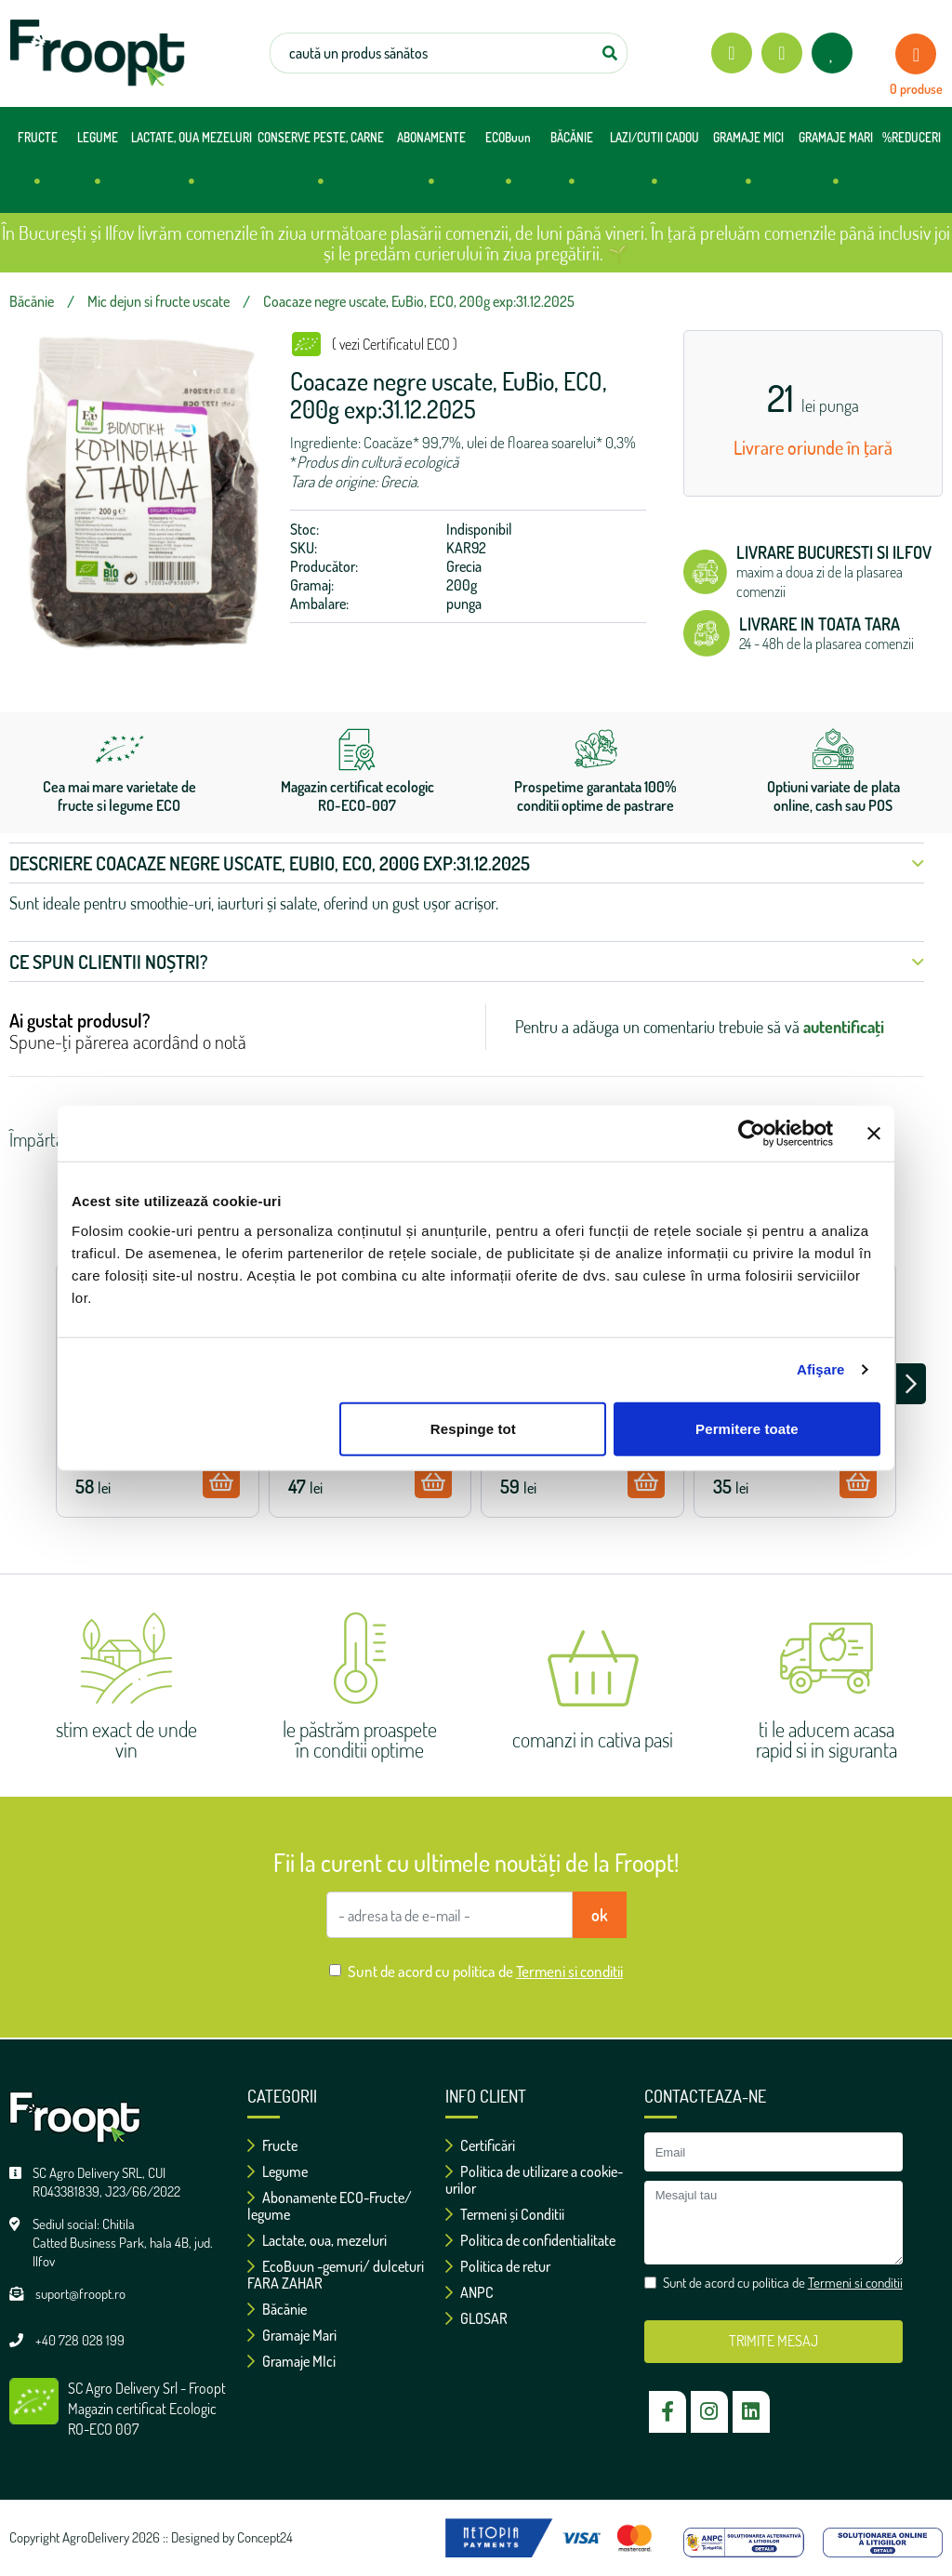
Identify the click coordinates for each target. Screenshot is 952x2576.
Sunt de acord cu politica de (485, 1971)
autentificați (843, 1026)
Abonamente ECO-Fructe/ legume (329, 2206)
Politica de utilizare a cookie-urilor (534, 2180)
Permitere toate (747, 1428)
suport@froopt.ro (80, 2294)
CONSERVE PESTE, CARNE (321, 167)
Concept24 (265, 2537)
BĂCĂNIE (571, 167)
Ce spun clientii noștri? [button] (466, 961)
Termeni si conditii (569, 1971)
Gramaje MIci (291, 2361)
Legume (277, 2171)
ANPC (469, 2292)
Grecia (464, 566)
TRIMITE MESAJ (773, 2340)
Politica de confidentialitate (530, 2240)
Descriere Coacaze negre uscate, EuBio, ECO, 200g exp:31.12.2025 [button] (466, 863)
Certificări (480, 2145)
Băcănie (277, 2309)
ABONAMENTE (431, 167)
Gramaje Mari (292, 2335)
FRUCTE (38, 167)
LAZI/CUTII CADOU (654, 167)
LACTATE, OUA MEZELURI (191, 167)
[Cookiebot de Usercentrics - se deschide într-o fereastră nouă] (751, 1134)
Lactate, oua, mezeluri (317, 2240)
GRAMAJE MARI (836, 167)
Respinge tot (473, 1428)
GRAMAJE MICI (748, 167)
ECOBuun (508, 167)
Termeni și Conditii (504, 2214)
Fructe (272, 2145)
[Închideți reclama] (873, 1133)
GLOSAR (476, 2318)
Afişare (821, 1369)
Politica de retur (497, 2266)
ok (599, 1915)
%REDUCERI (911, 137)
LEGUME (97, 167)
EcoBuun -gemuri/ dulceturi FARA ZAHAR (335, 2274)
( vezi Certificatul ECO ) (394, 344)
